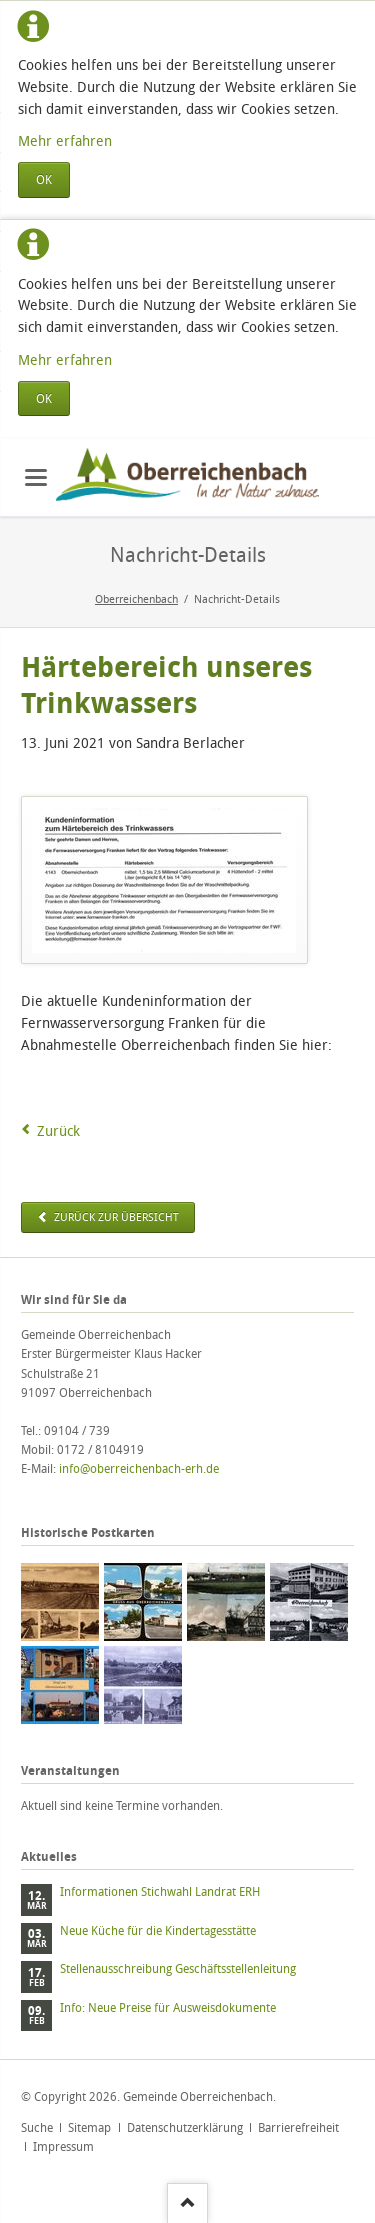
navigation (36, 477)
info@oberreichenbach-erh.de (139, 1468)
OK (44, 179)
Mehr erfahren (65, 140)
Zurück (58, 1130)
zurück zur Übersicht (115, 1217)
